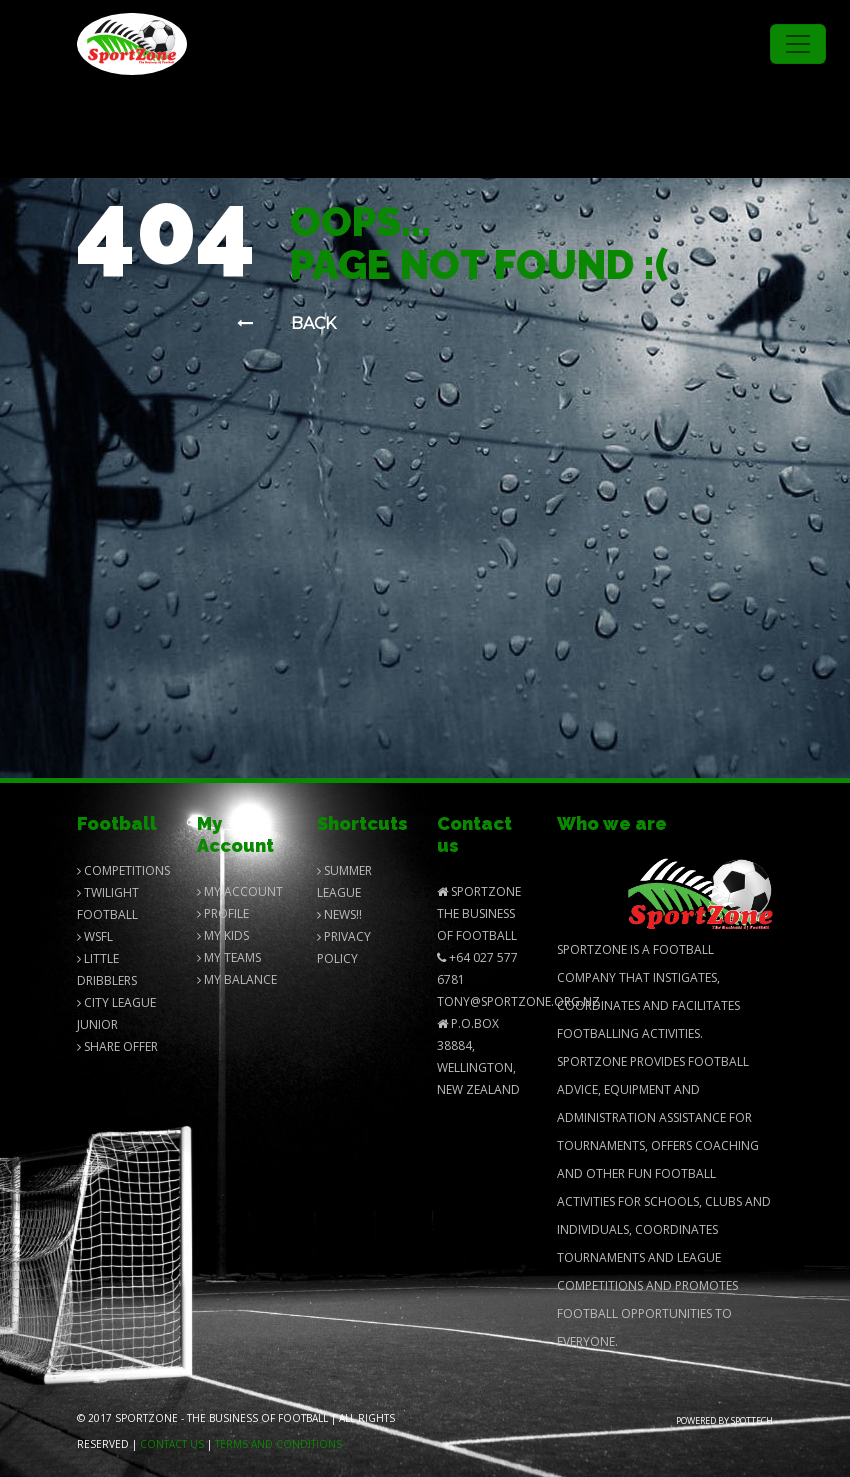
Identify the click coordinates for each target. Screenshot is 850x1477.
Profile (223, 913)
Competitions (123, 870)
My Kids (223, 935)
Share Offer (117, 1046)
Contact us (172, 1444)
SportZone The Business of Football (479, 913)
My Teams (229, 957)
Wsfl (95, 936)
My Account (240, 891)
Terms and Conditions (278, 1444)
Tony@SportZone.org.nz (518, 1001)
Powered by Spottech (724, 1420)
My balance (237, 979)
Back (286, 323)
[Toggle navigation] (798, 44)
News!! (339, 914)
